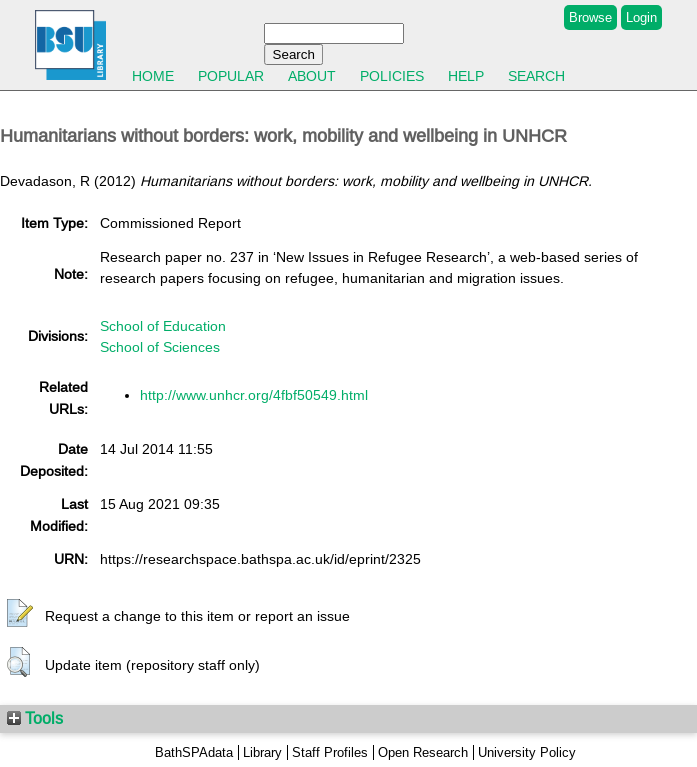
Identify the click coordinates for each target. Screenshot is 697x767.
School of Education (163, 326)
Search (536, 76)
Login (641, 17)
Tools (35, 718)
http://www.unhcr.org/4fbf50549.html (254, 395)
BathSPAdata (194, 752)
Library (262, 752)
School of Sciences (160, 347)
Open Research (423, 752)
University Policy (527, 752)
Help (466, 76)
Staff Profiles (330, 752)
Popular (231, 76)
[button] (20, 614)
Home (153, 76)
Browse (590, 17)
